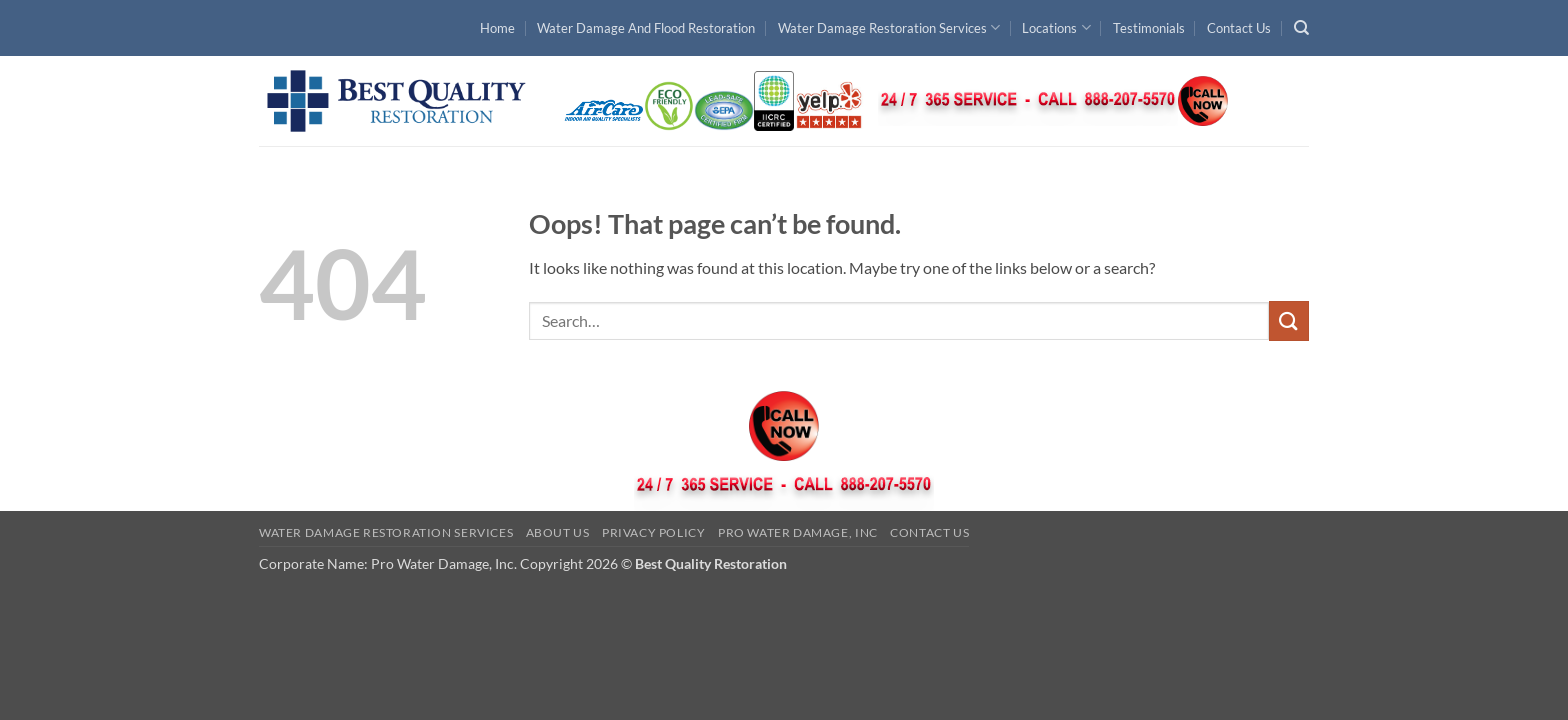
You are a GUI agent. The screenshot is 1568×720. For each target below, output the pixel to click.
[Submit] (1289, 320)
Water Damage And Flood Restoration (646, 28)
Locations (1056, 27)
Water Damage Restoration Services (889, 27)
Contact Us (1239, 28)
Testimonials (1149, 28)
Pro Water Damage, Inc (798, 532)
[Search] (1301, 28)
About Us (558, 532)
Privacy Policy (654, 532)
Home (497, 28)
